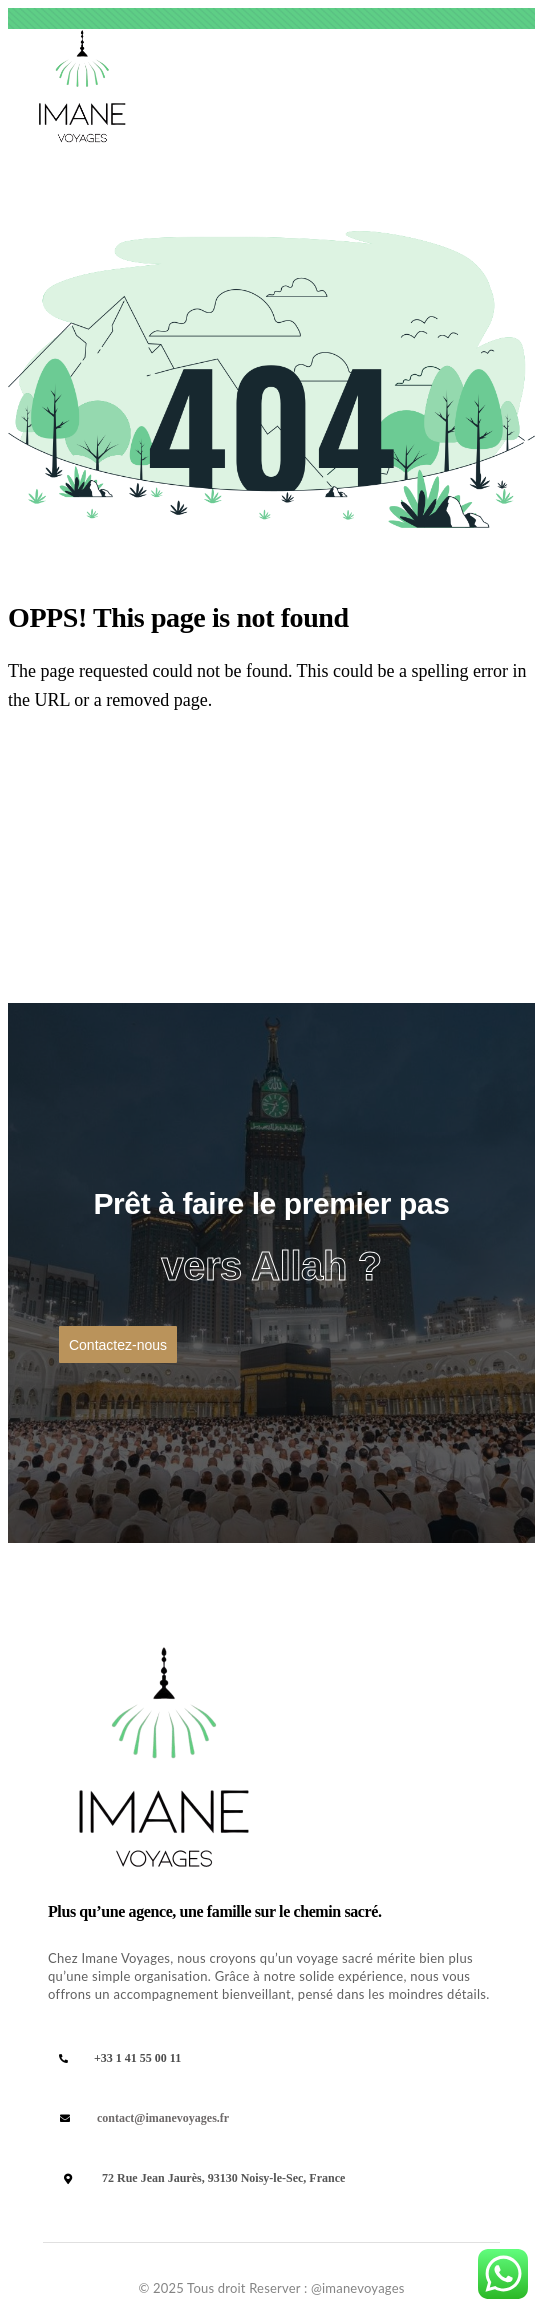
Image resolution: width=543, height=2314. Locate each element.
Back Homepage (109, 776)
